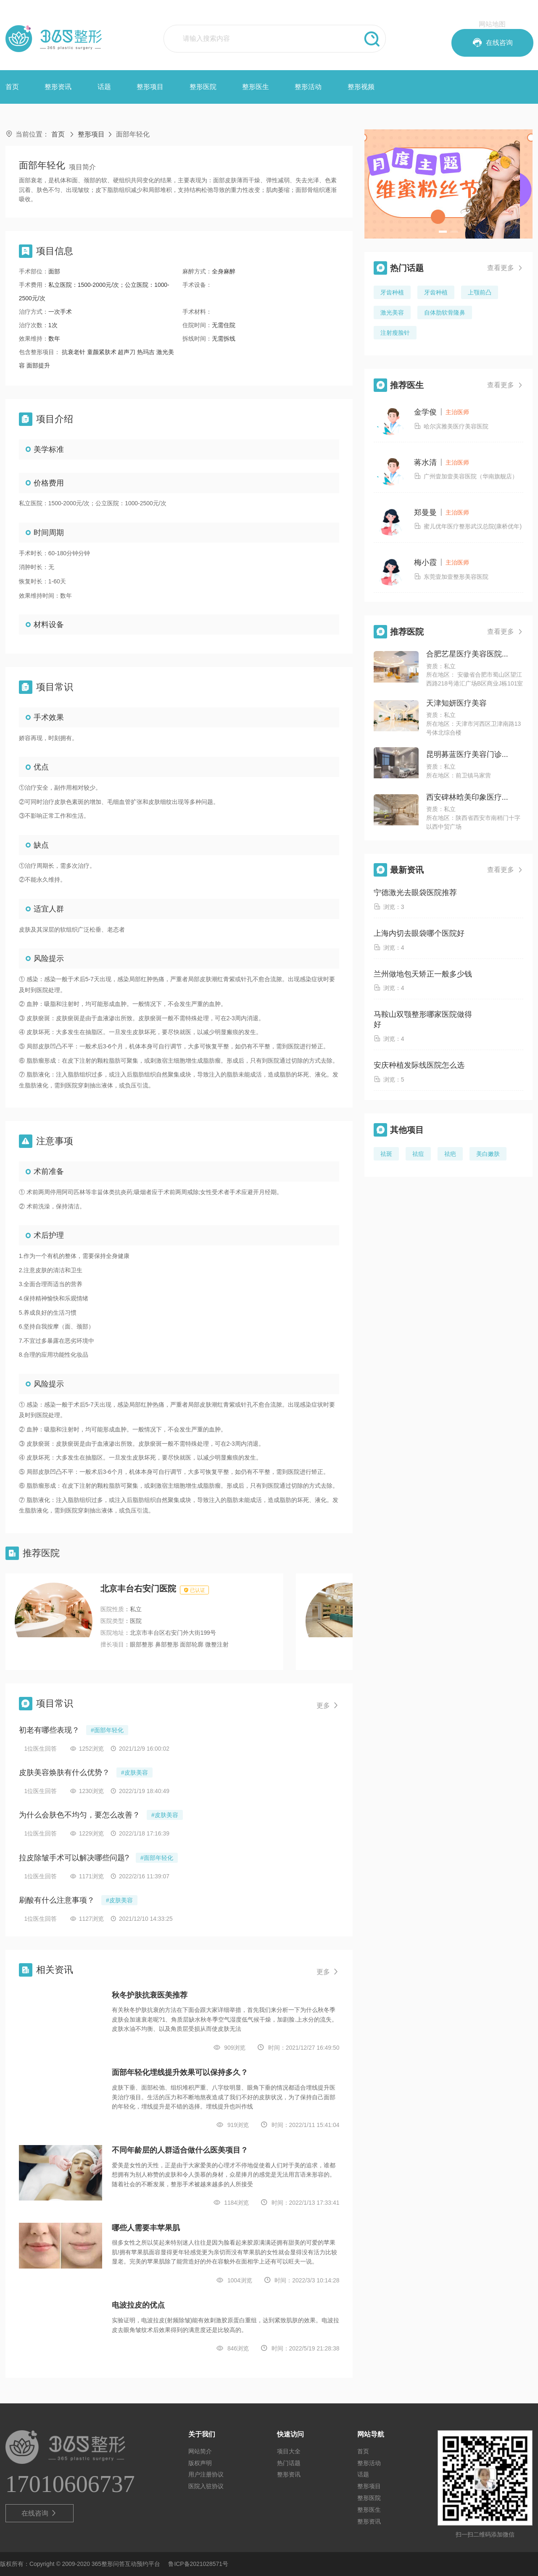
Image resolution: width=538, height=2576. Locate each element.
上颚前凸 (479, 292)
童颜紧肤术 (102, 352)
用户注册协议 (206, 2474)
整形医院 (203, 86)
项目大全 (289, 2451)
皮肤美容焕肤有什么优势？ (64, 1772)
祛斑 (386, 1153)
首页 (12, 86)
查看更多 (505, 268)
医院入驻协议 (206, 2486)
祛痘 (418, 1153)
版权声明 (200, 2463)
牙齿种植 (392, 292)
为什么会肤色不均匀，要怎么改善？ (79, 1815)
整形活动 (308, 86)
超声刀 (127, 352)
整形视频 (361, 86)
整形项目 (150, 86)
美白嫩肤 (488, 1153)
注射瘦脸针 (395, 332)
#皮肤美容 (134, 1772)
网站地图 (492, 24)
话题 (104, 86)
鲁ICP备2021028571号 (198, 2563)
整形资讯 (58, 86)
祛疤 (450, 1153)
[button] (443, 232)
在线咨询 (39, 2513)
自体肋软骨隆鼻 (444, 312)
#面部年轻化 (107, 1730)
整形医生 (255, 86)
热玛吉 (146, 352)
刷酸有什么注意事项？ (57, 1900)
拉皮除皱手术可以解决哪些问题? (74, 1858)
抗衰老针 (74, 352)
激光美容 (392, 312)
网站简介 (200, 2451)
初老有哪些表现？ (49, 1730)
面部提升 (38, 365)
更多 (327, 1705)
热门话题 (289, 2463)
